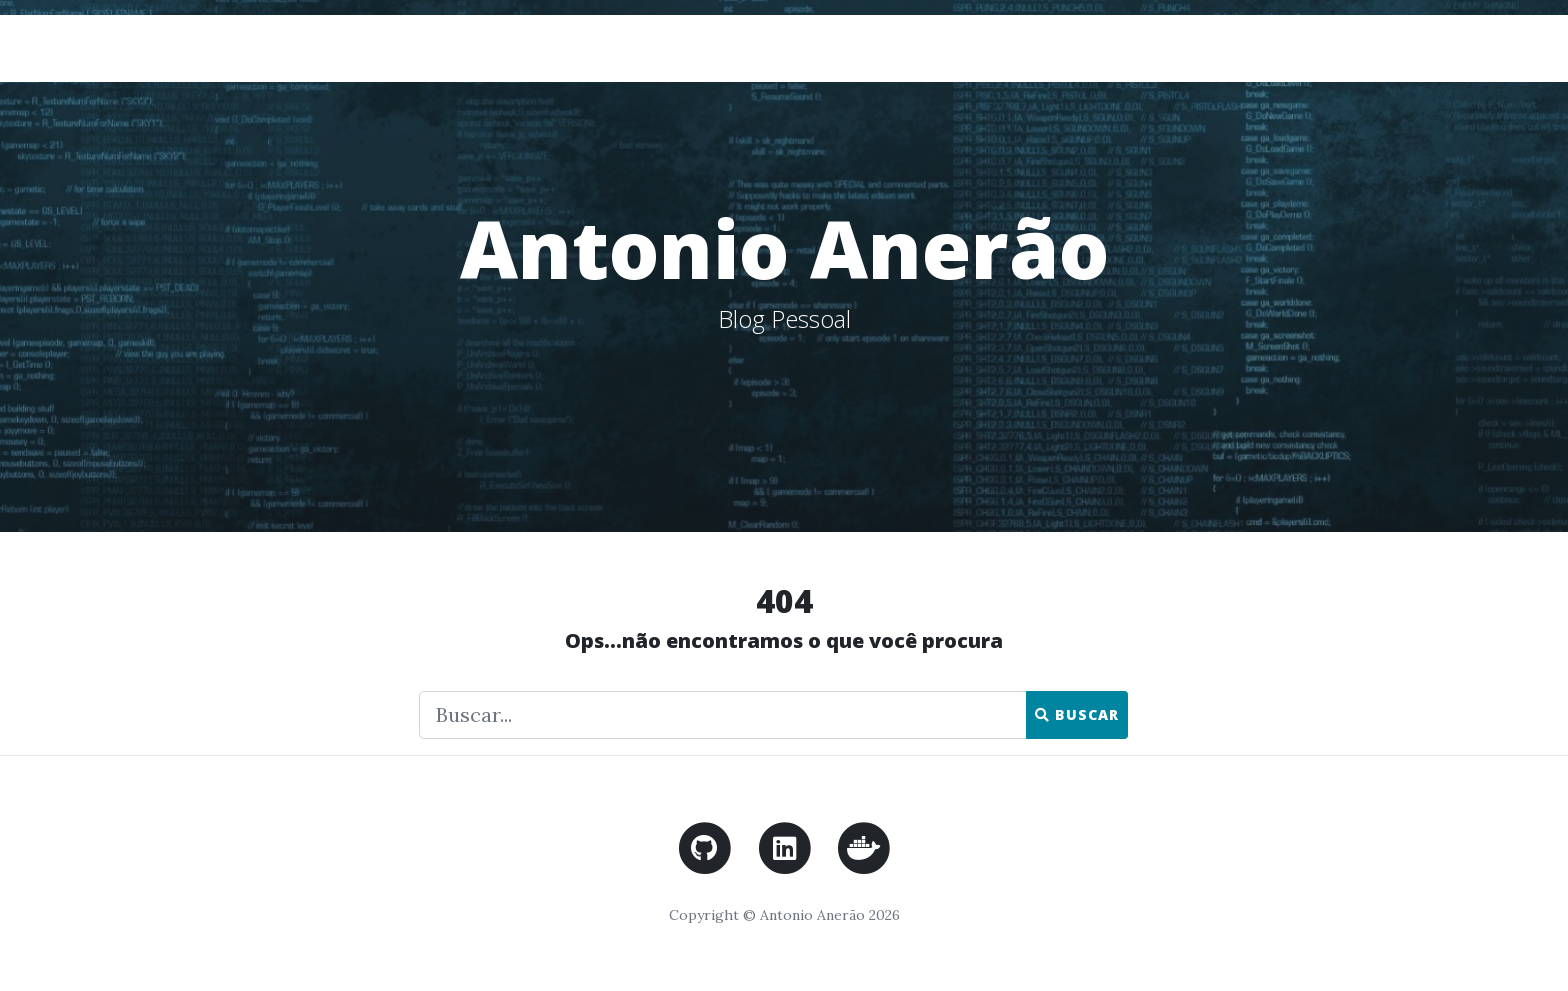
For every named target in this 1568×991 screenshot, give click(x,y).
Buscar (1077, 714)
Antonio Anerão (330, 47)
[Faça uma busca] (723, 715)
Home (1298, 47)
